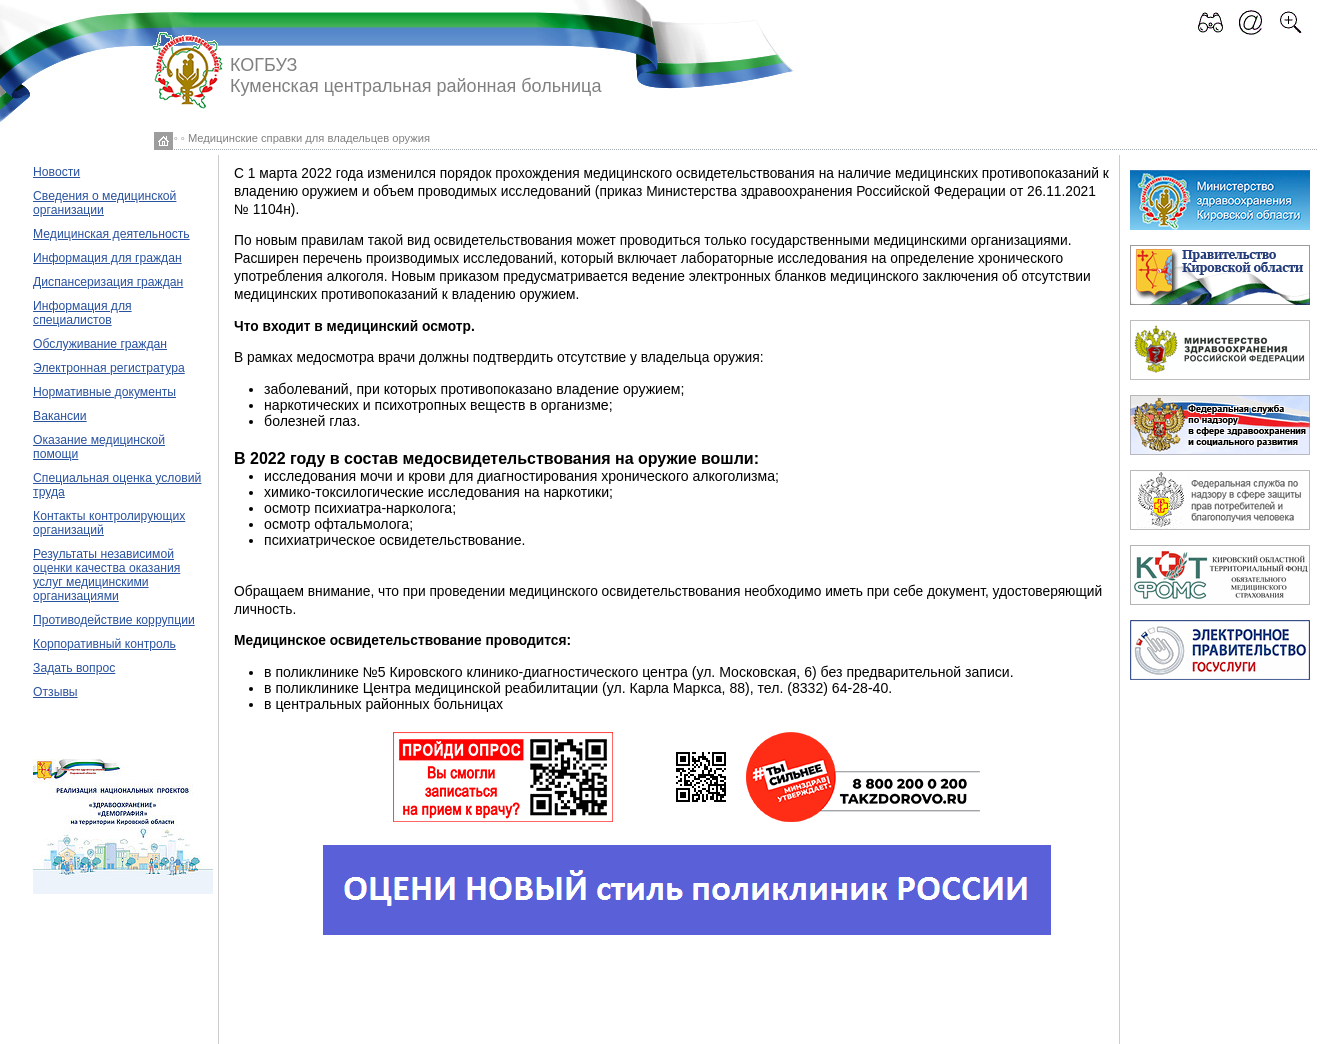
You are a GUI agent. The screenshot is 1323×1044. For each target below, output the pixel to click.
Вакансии (60, 416)
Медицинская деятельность (111, 234)
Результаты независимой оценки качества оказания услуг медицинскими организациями (106, 575)
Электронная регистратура (109, 368)
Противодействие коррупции (114, 620)
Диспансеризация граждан (108, 282)
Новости (56, 172)
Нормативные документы (104, 392)
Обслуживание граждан (100, 344)
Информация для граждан (107, 258)
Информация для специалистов (82, 313)
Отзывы (55, 692)
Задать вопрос (74, 668)
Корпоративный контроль (104, 644)
